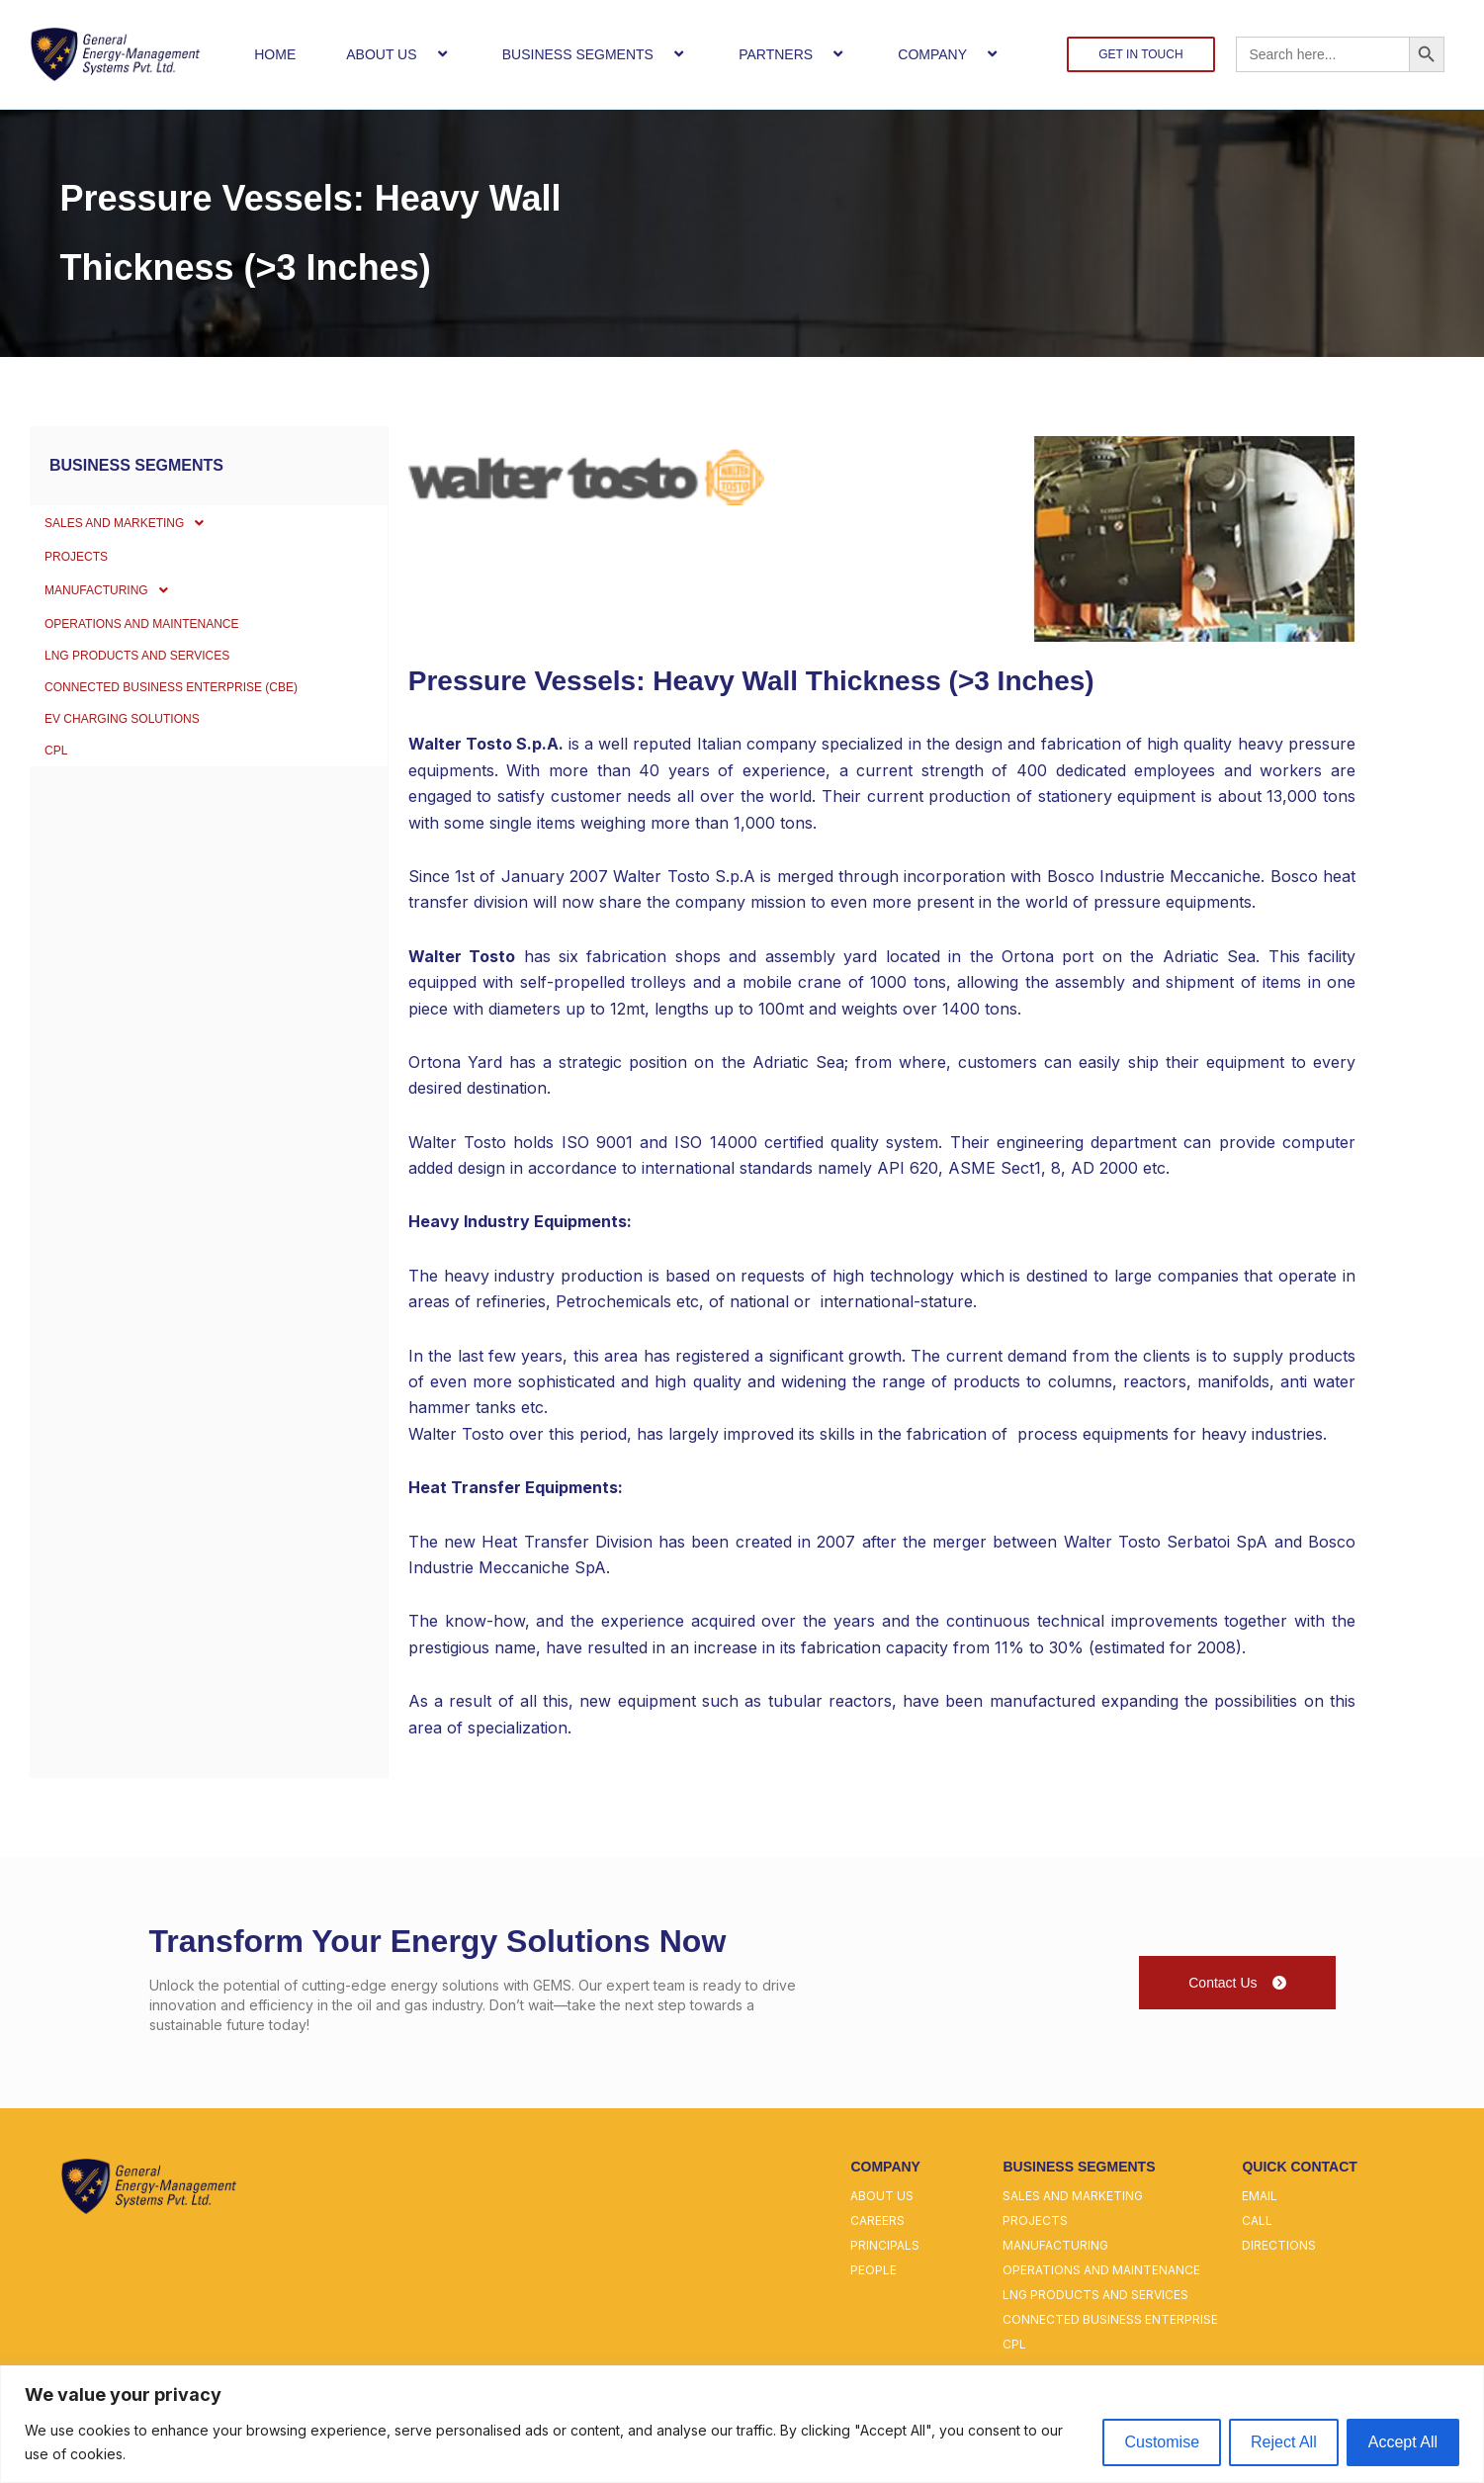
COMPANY (950, 53)
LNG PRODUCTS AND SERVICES (152, 705)
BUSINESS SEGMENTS (595, 53)
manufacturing (1055, 2245)
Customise (1161, 2442)
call (1257, 2220)
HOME (275, 54)
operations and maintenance (1101, 2269)
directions (1279, 2245)
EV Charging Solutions (134, 792)
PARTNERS (793, 53)
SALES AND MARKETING (141, 528)
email (1259, 2195)
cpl (1014, 2344)
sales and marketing (1073, 2195)
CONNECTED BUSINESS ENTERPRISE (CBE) (192, 748)
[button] (425, 53)
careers (877, 2220)
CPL (57, 835)
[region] (742, 2424)
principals (884, 2245)
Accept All (1403, 2442)
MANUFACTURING (120, 617)
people (873, 2269)
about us (882, 2195)
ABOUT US (398, 53)
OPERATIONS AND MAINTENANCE (157, 661)
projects (1035, 2220)
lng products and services (1095, 2294)
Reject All (1284, 2442)
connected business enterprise (1110, 2319)
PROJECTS (81, 572)
